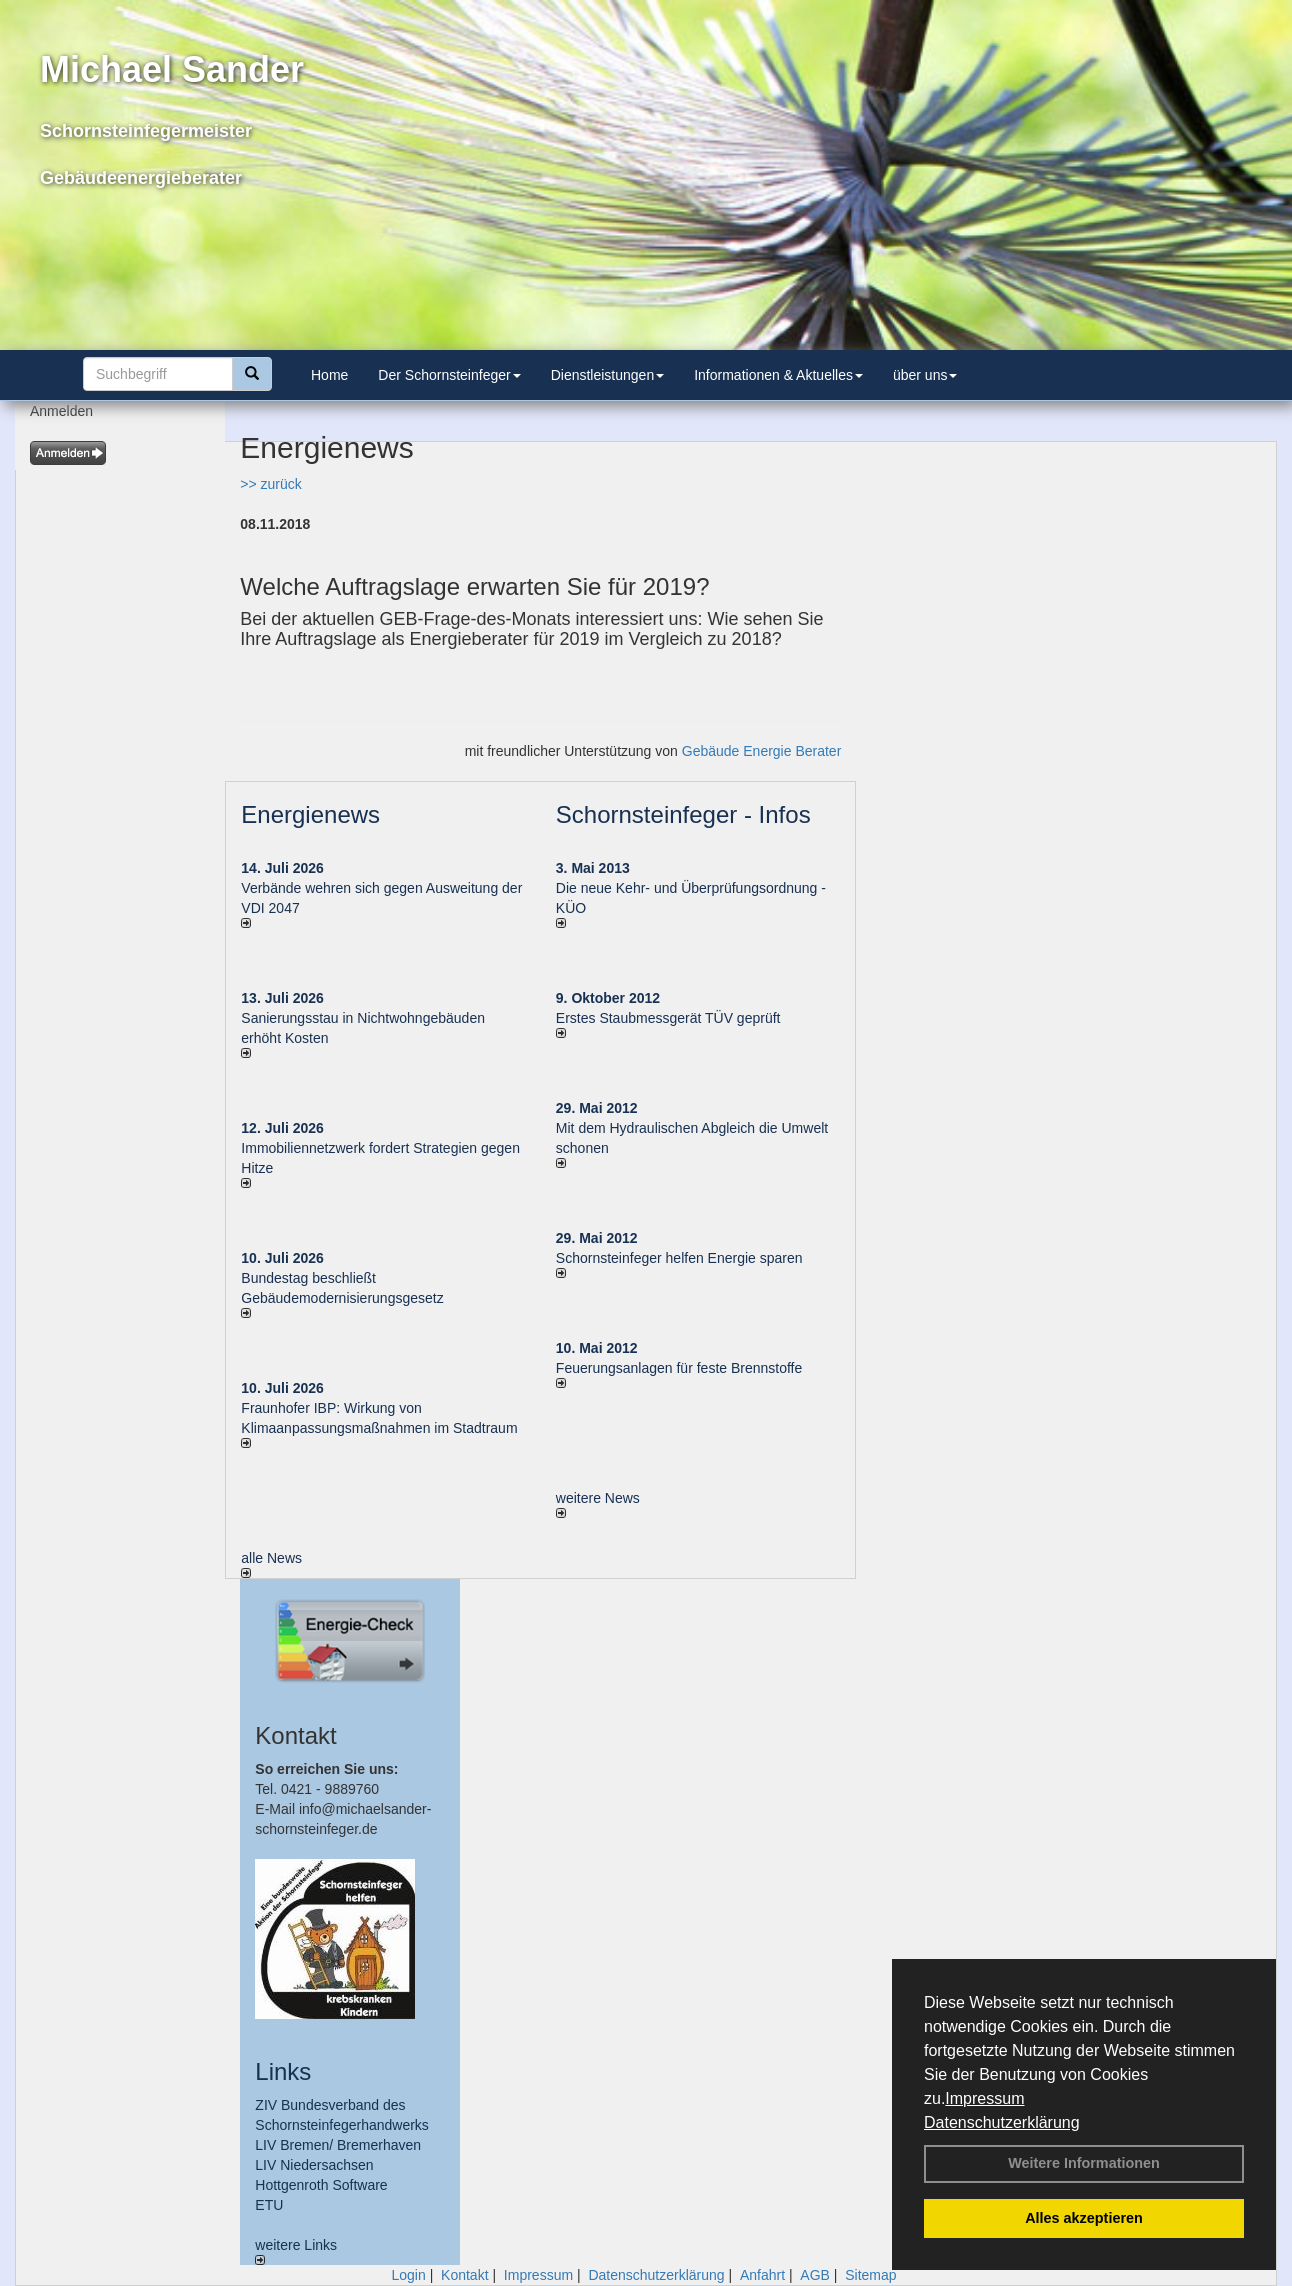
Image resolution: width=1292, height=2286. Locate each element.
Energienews (310, 814)
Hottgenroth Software (321, 2185)
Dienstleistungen (608, 375)
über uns (925, 375)
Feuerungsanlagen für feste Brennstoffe (679, 1368)
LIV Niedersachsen (314, 2165)
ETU (269, 2205)
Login (408, 2275)
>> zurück (270, 484)
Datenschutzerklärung (1002, 2122)
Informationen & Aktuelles (778, 375)
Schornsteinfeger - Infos (683, 814)
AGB (815, 2275)
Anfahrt (762, 2275)
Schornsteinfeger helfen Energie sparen (679, 1258)
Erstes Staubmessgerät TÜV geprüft (668, 1018)
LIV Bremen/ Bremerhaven (338, 2145)
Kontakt (464, 2275)
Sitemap (870, 2275)
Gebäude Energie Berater (762, 751)
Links (283, 2071)
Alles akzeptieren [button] (1084, 2218)
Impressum (984, 2098)
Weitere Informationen (1084, 2163)
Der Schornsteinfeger (449, 375)
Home (329, 375)
